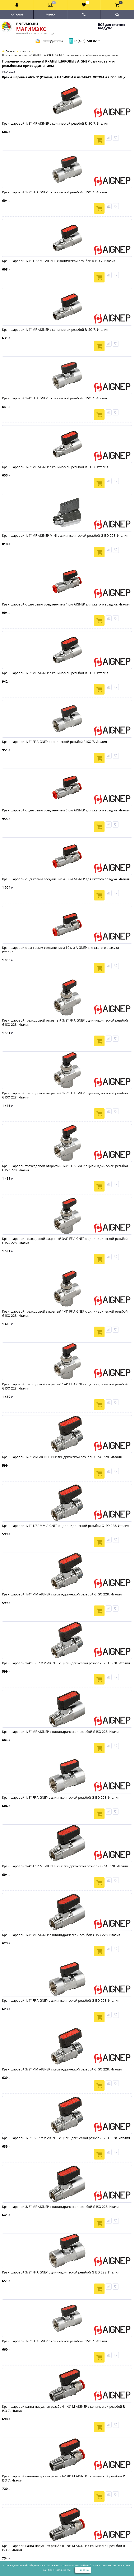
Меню (50, 14)
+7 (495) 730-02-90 (87, 41)
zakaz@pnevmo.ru (53, 41)
